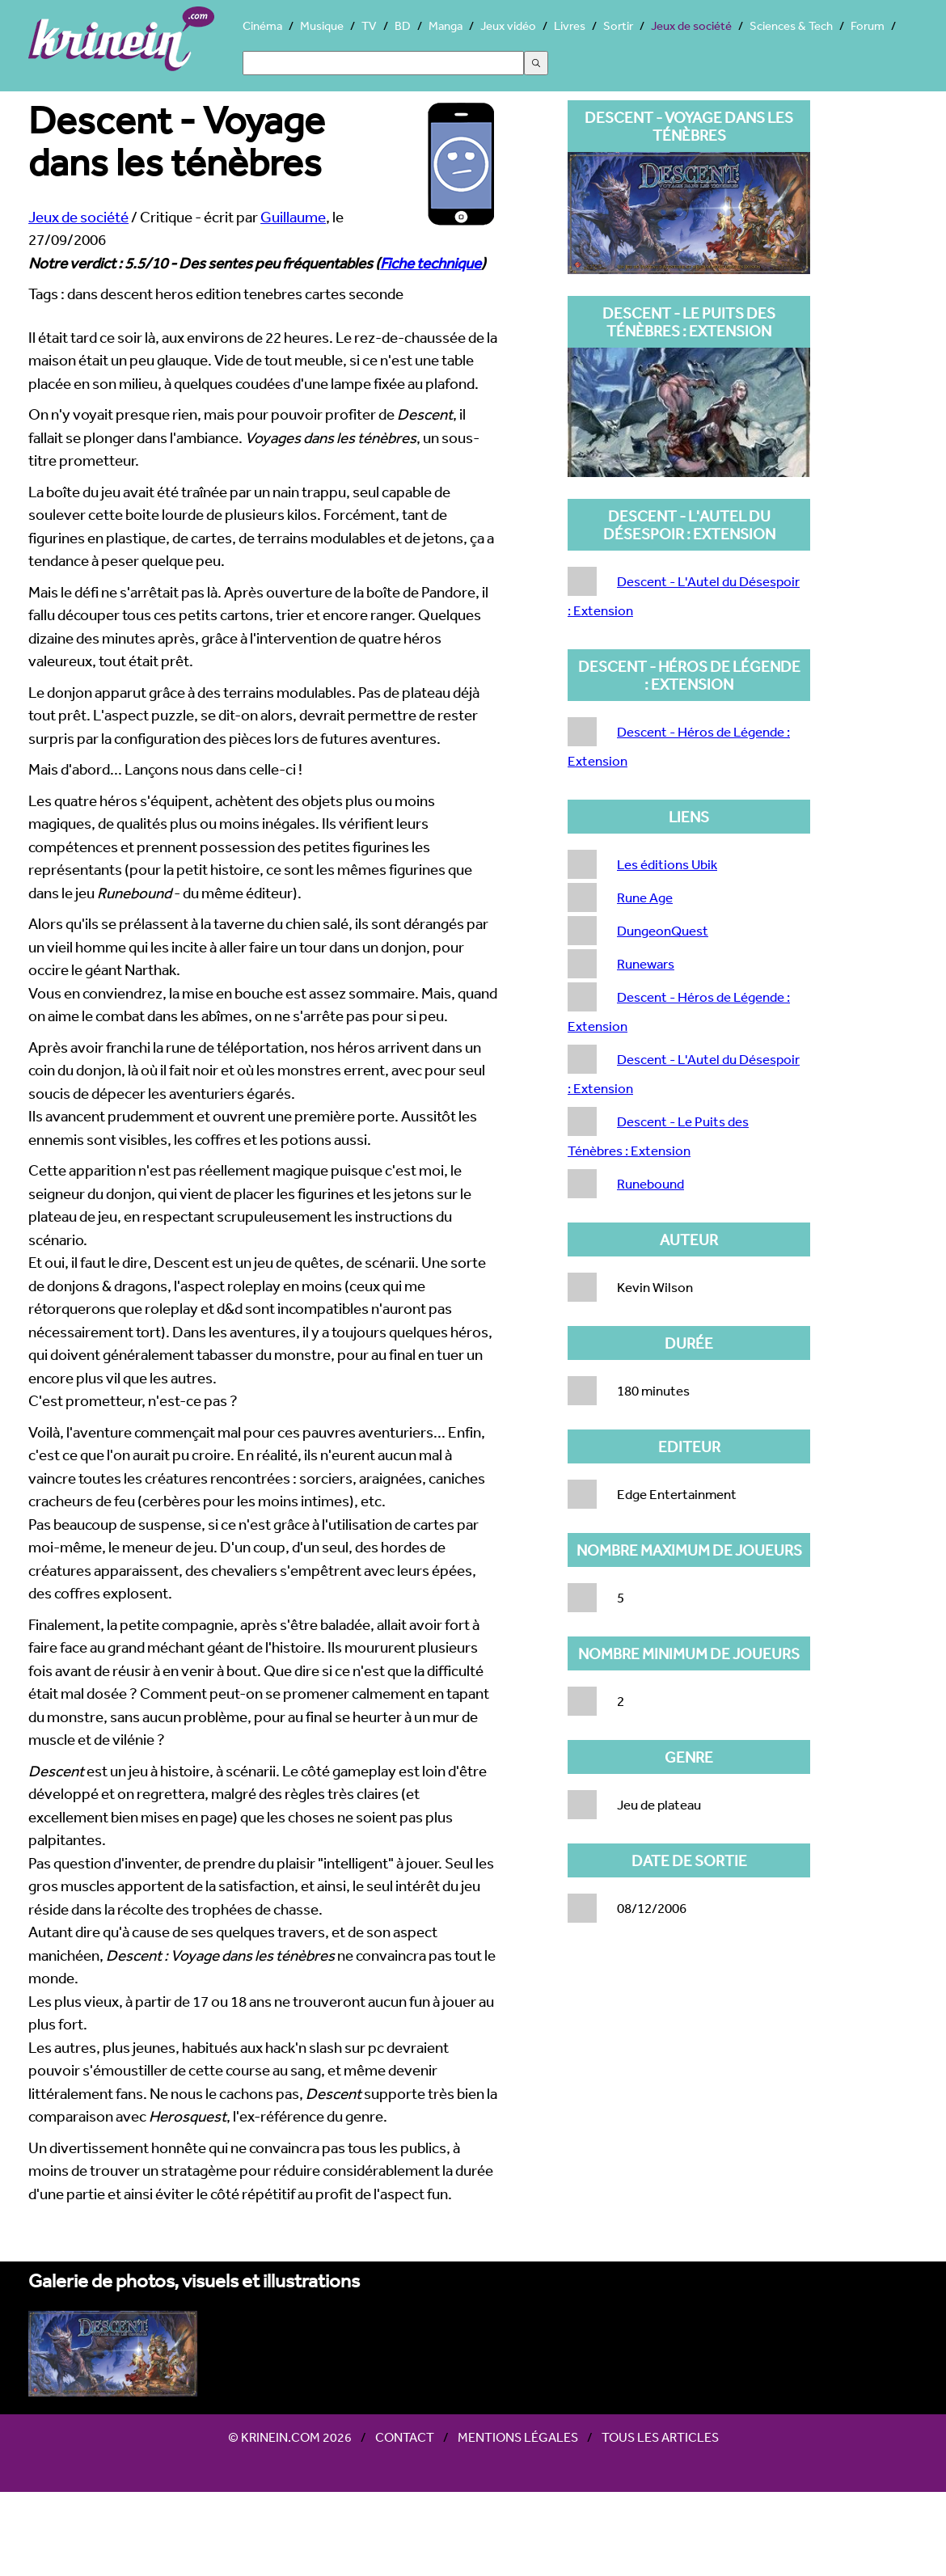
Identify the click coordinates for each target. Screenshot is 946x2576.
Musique (322, 25)
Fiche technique (430, 263)
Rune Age (645, 897)
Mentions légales (518, 2437)
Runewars (645, 963)
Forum (868, 25)
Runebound (650, 1183)
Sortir (618, 25)
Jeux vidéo (508, 25)
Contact (404, 2437)
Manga (445, 25)
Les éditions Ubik (667, 863)
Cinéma (262, 25)
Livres (569, 25)
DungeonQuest (662, 930)
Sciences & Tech (791, 25)
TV (369, 25)
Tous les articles (660, 2437)
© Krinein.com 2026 (290, 2437)
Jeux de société (691, 25)
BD (403, 25)
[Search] (383, 63)
